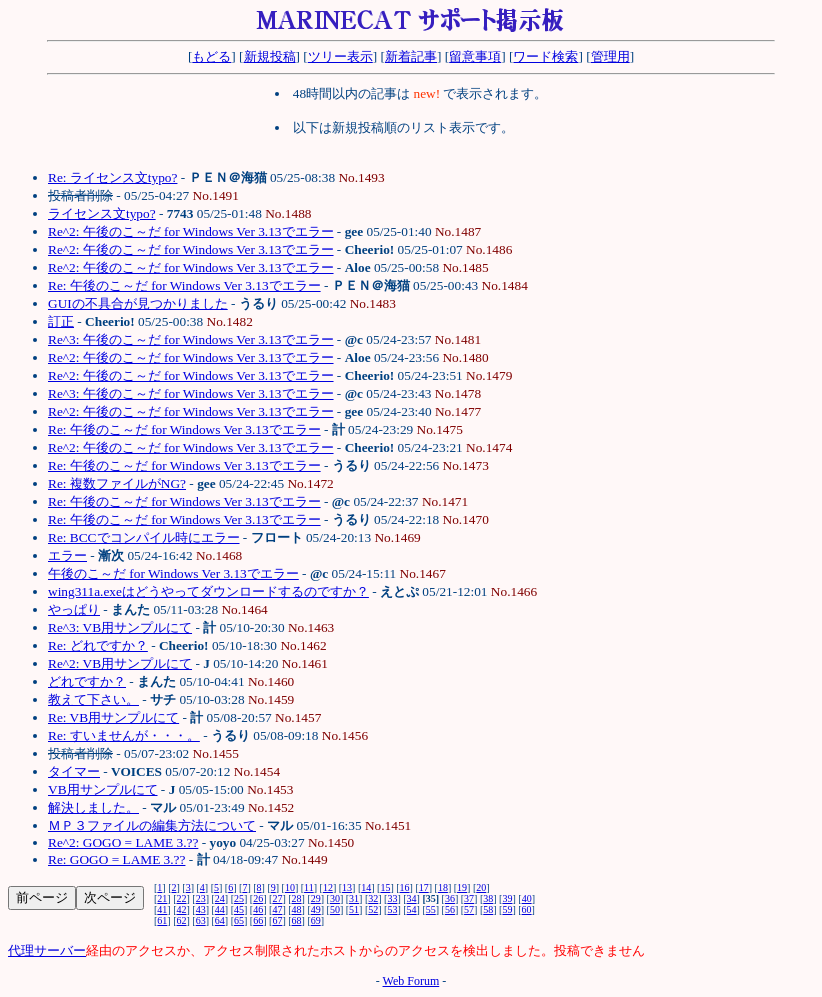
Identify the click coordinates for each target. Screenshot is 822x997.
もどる (211, 56)
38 (488, 898)
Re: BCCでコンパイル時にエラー (144, 537)
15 (385, 887)
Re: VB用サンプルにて (113, 717)
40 (527, 898)
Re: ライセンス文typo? (112, 177)
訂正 (61, 321)
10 (290, 887)
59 (507, 909)
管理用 (610, 56)
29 (316, 898)
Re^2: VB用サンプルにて (120, 663)
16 (405, 887)
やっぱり (74, 609)
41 (162, 909)
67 (277, 920)
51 (354, 909)
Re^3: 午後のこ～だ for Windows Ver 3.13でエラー (191, 339)
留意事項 (475, 56)
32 (373, 898)
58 (488, 909)
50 (335, 909)
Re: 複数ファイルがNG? (117, 483)
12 (328, 887)
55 (431, 909)
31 (354, 898)
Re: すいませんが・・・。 (124, 735)
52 (373, 909)
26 (258, 898)
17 (424, 887)
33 (392, 898)
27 (277, 898)
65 (239, 920)
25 (239, 898)
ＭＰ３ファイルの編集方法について (152, 825)
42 (182, 909)
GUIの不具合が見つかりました (138, 303)
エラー (67, 555)
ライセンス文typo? (102, 213)
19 (462, 887)
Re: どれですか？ (98, 645)
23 (201, 898)
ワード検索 (545, 56)
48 (297, 909)
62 (182, 920)
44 (220, 909)
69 (316, 920)
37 (469, 898)
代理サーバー (47, 950)
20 (481, 887)
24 (220, 898)
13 (347, 887)
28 (297, 898)
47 (277, 909)
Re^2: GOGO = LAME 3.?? (123, 842)
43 (201, 909)
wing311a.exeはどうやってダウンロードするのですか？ (208, 591)
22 (182, 898)
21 (162, 898)
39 (507, 898)
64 (220, 920)
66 (258, 920)
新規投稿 (270, 56)
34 (412, 898)
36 (450, 898)
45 (239, 909)
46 (258, 909)
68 (297, 920)
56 (450, 909)
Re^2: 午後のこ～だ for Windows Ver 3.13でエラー (191, 231)
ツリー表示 (340, 56)
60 (527, 909)
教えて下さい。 (93, 699)
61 (162, 920)
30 (335, 898)
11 (309, 887)
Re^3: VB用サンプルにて (120, 627)
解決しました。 (93, 807)
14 (366, 887)
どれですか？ (87, 681)
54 (412, 909)
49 (316, 909)
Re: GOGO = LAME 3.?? (116, 859)
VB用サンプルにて (103, 789)
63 (201, 920)
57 (469, 909)
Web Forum (411, 981)
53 (392, 909)
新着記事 (411, 56)
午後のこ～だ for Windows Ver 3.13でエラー (173, 573)
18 (443, 887)
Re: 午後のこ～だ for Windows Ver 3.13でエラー (184, 285)
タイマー (74, 771)
